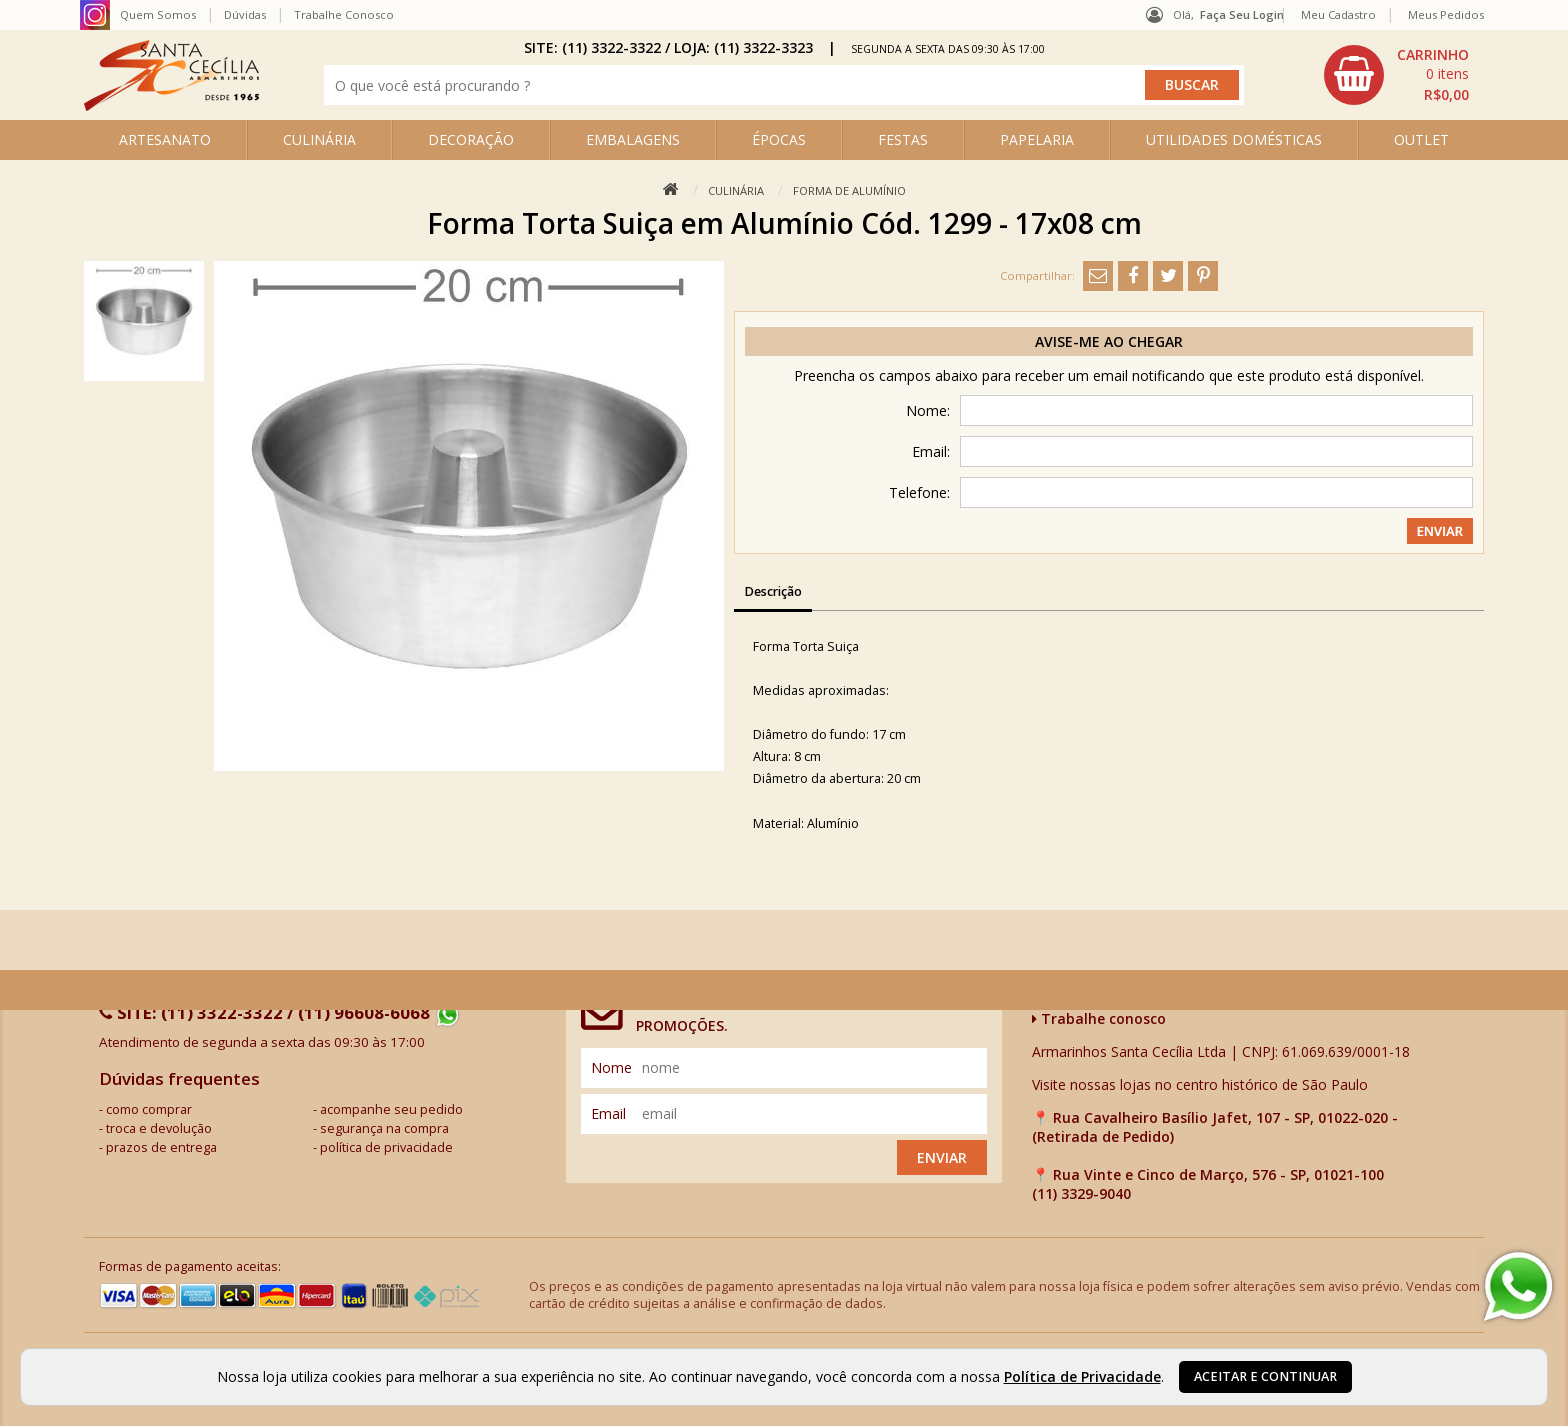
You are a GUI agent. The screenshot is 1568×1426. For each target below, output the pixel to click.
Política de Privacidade (1082, 1376)
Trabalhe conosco (1099, 1018)
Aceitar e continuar (1265, 1376)
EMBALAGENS (633, 139)
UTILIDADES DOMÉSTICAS (1234, 139)
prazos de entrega (161, 1147)
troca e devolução (159, 1128)
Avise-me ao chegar (1109, 341)
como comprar (149, 1109)
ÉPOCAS (779, 139)
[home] (171, 105)
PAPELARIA (1037, 139)
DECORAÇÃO (471, 139)
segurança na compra (384, 1128)
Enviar (942, 1157)
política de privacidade (386, 1147)
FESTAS (903, 139)
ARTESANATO (165, 139)
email (608, 1113)
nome (611, 1067)
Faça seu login (1242, 14)
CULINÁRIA (319, 139)
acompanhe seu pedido (391, 1109)
